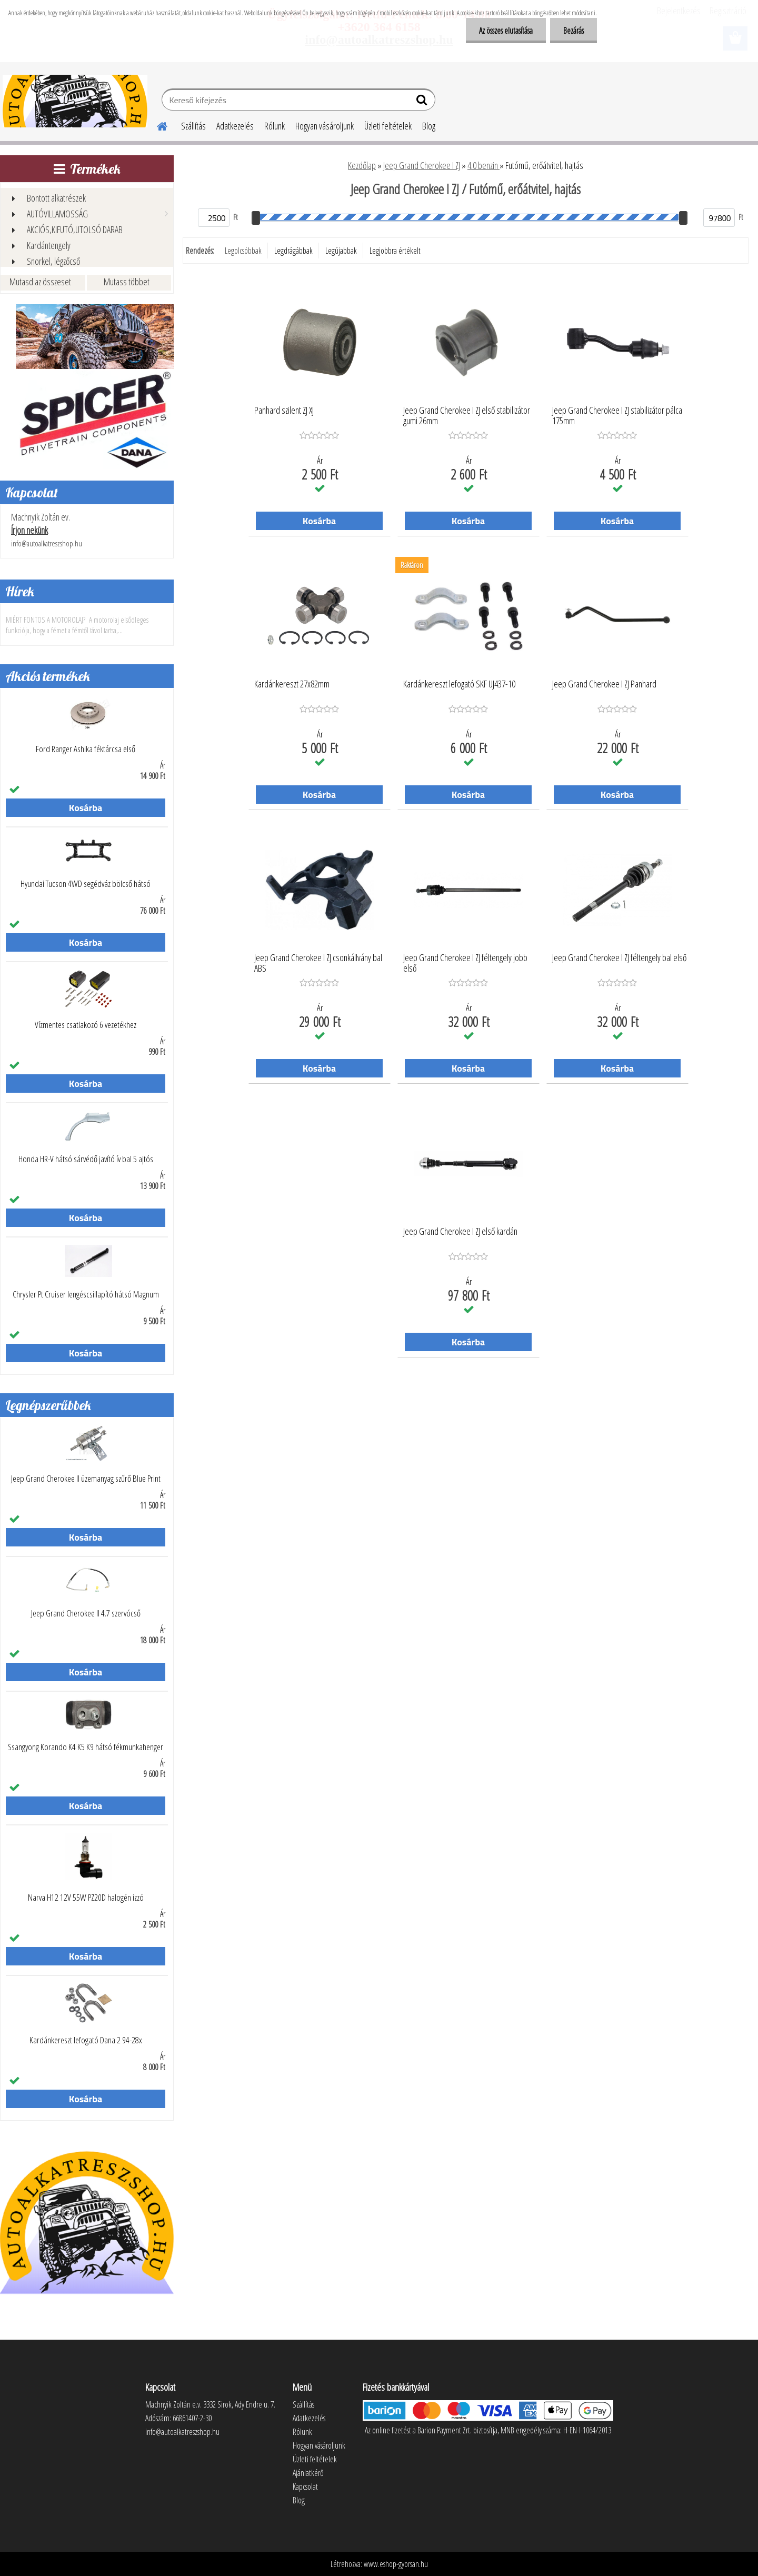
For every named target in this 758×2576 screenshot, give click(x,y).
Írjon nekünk (29, 530)
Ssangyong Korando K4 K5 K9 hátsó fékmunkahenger (85, 1747)
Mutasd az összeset (40, 281)
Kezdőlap (362, 165)
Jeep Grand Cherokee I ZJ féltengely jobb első (465, 963)
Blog (428, 125)
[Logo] (75, 101)
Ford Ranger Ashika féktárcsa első (85, 749)
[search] (423, 102)
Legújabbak (341, 250)
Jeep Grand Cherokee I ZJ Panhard (604, 684)
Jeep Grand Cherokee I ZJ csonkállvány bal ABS (318, 963)
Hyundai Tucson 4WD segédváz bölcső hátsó (86, 883)
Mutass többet (126, 281)
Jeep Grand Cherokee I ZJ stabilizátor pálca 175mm (617, 416)
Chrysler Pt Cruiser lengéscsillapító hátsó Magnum (86, 1294)
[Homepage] (156, 125)
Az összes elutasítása (506, 30)
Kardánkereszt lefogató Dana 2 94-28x (85, 2040)
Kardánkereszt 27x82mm (292, 684)
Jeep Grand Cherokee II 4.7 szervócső (86, 1613)
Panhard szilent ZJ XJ (284, 410)
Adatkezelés (235, 125)
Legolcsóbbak (243, 250)
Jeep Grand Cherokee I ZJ (421, 165)
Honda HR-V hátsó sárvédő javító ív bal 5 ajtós (85, 1159)
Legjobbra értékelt (395, 250)
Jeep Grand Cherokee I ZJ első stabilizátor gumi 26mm (466, 416)
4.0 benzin (483, 165)
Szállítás (193, 125)
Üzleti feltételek (388, 125)
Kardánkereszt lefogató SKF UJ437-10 (459, 684)
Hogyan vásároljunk (324, 125)
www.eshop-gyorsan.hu (396, 2564)
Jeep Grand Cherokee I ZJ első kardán (460, 1231)
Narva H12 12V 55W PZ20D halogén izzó (86, 1897)
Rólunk (274, 125)
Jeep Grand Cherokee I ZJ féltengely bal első (619, 958)
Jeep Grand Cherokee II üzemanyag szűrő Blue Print (86, 1478)
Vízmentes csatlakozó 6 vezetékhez (85, 1025)
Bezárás (573, 30)
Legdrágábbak (293, 250)
